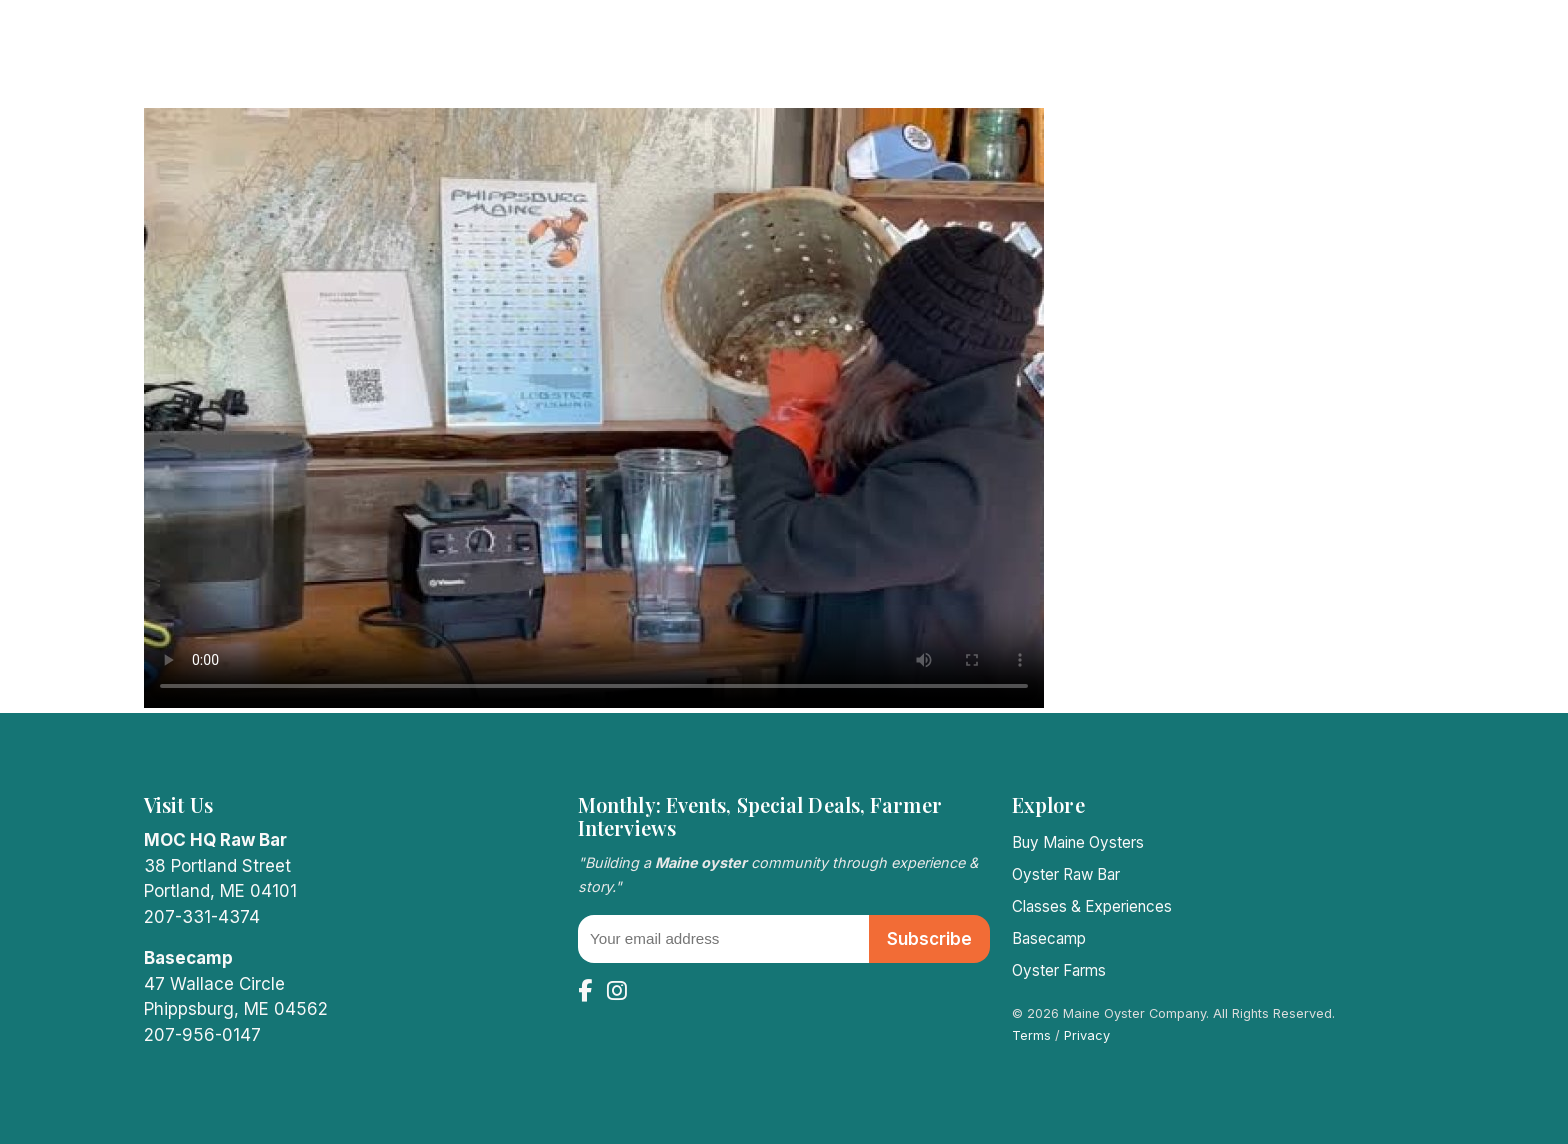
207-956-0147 (202, 1035)
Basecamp (1049, 938)
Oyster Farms (1059, 970)
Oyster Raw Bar (1066, 874)
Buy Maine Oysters (1078, 842)
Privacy (1087, 1035)
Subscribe (929, 939)
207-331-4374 (202, 917)
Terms (1031, 1035)
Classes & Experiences (1092, 906)
